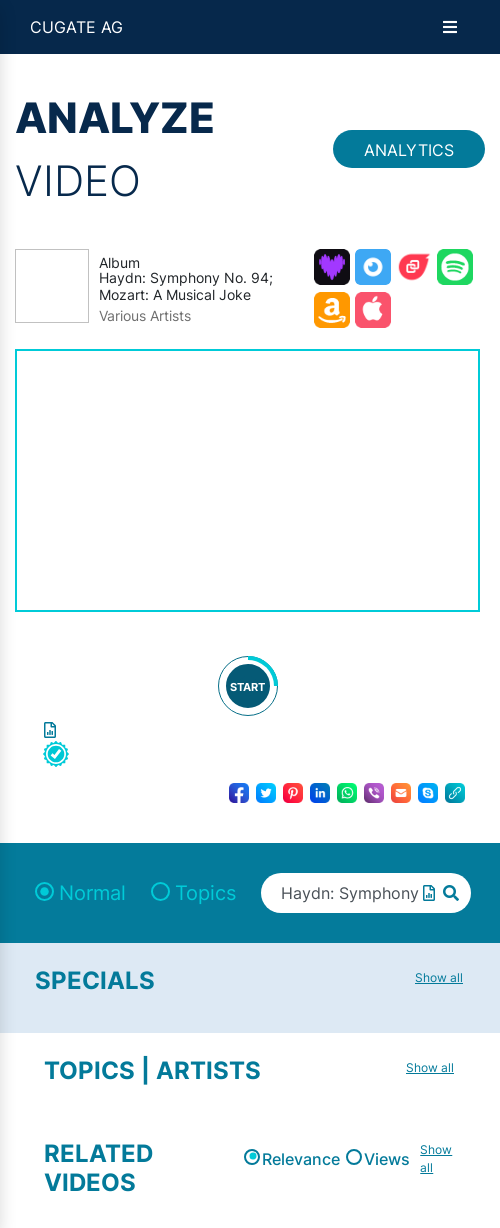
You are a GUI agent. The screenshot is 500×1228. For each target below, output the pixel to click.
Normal (92, 893)
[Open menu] (450, 27)
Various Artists (145, 316)
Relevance (301, 1159)
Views (387, 1159)
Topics (205, 893)
